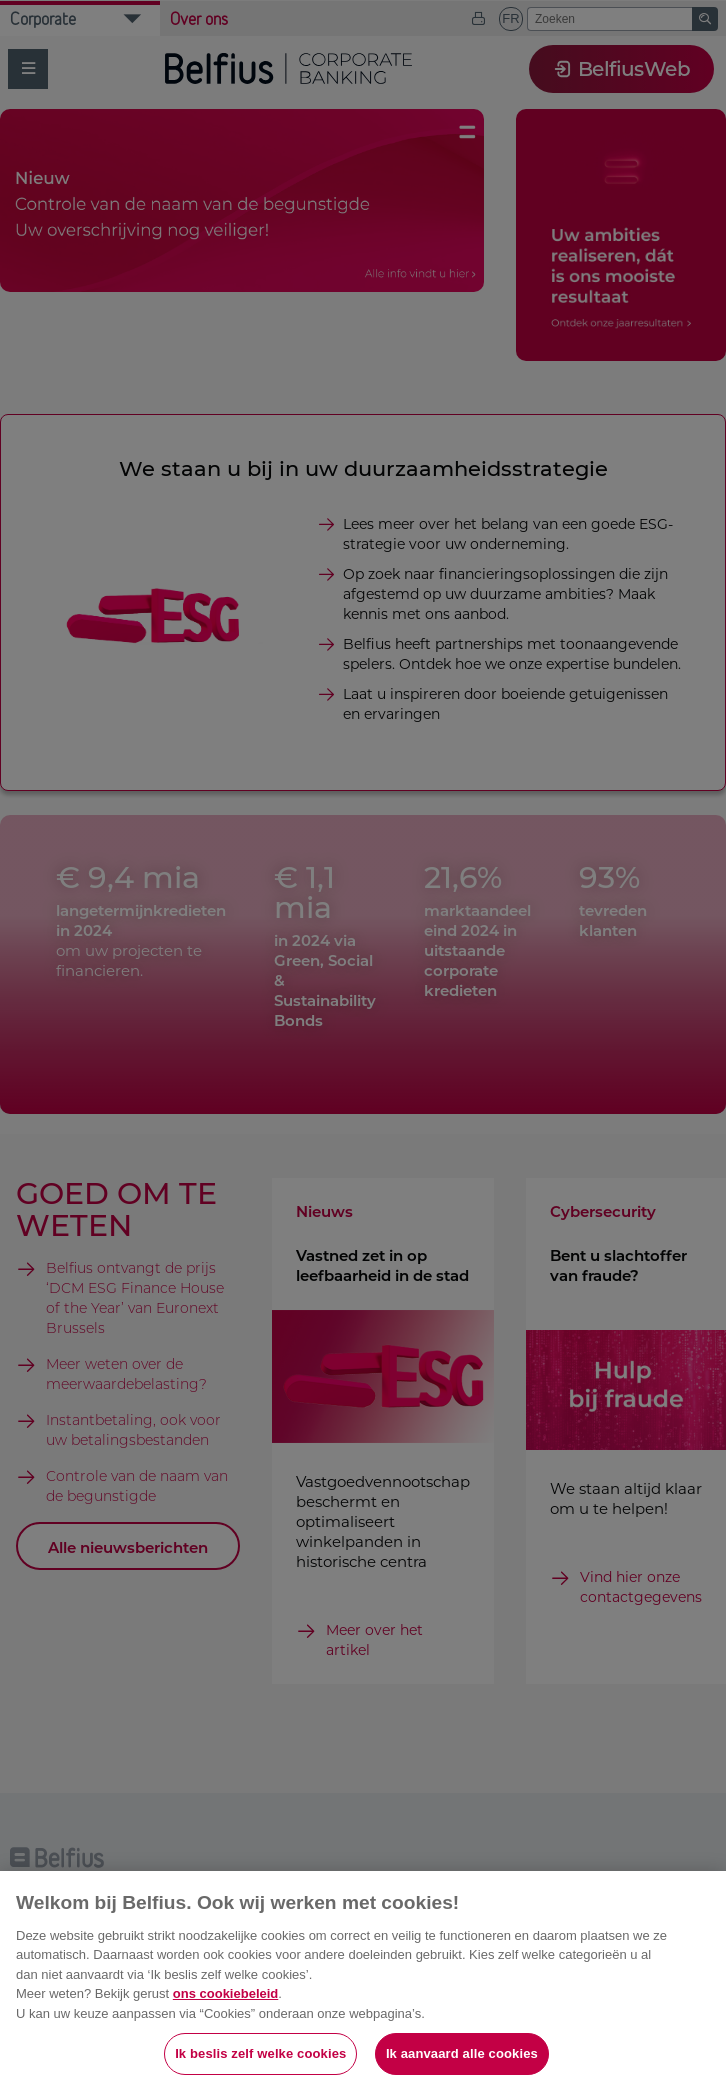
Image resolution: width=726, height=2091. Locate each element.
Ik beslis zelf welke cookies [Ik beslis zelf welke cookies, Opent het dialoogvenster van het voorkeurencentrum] (260, 2053)
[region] (363, 1981)
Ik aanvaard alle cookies (462, 2053)
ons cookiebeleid (225, 1993)
